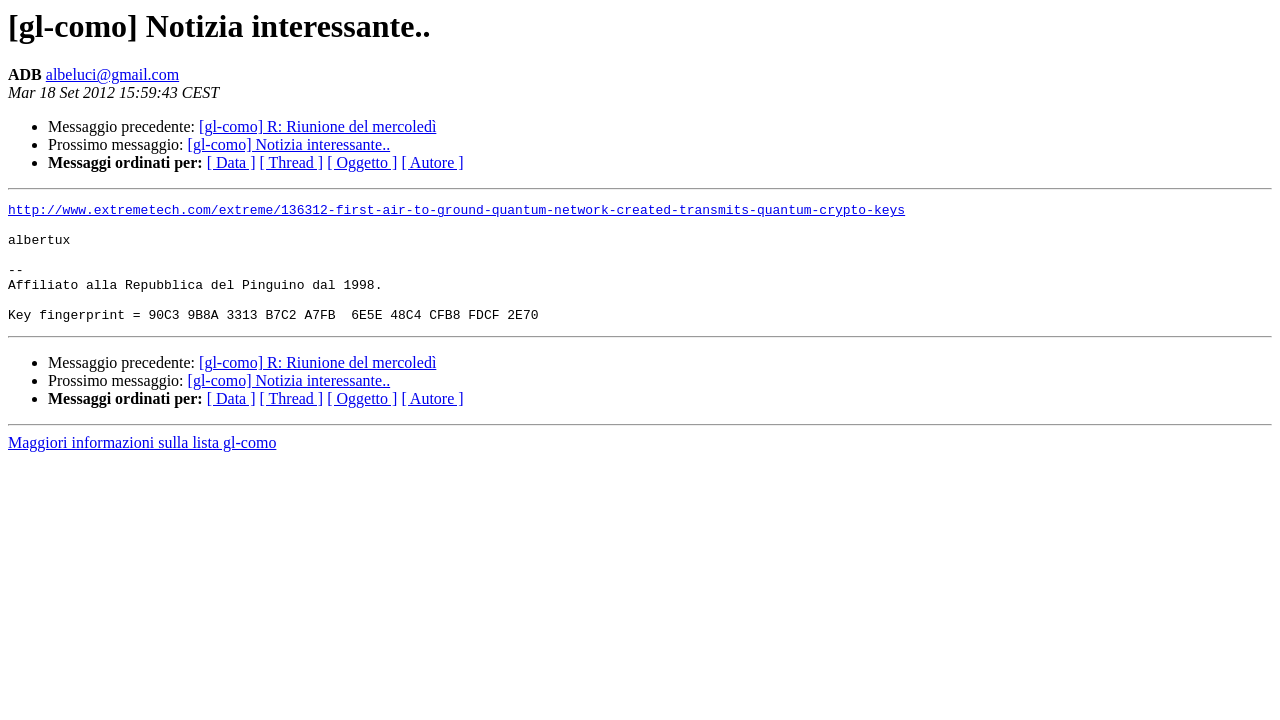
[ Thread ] (292, 162)
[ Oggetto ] (362, 162)
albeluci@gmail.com (112, 74)
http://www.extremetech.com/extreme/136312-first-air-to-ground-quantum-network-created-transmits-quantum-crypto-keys (456, 212)
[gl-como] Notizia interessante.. (289, 144)
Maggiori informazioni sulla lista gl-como (142, 466)
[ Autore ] (432, 162)
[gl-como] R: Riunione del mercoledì (317, 126)
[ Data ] (231, 162)
